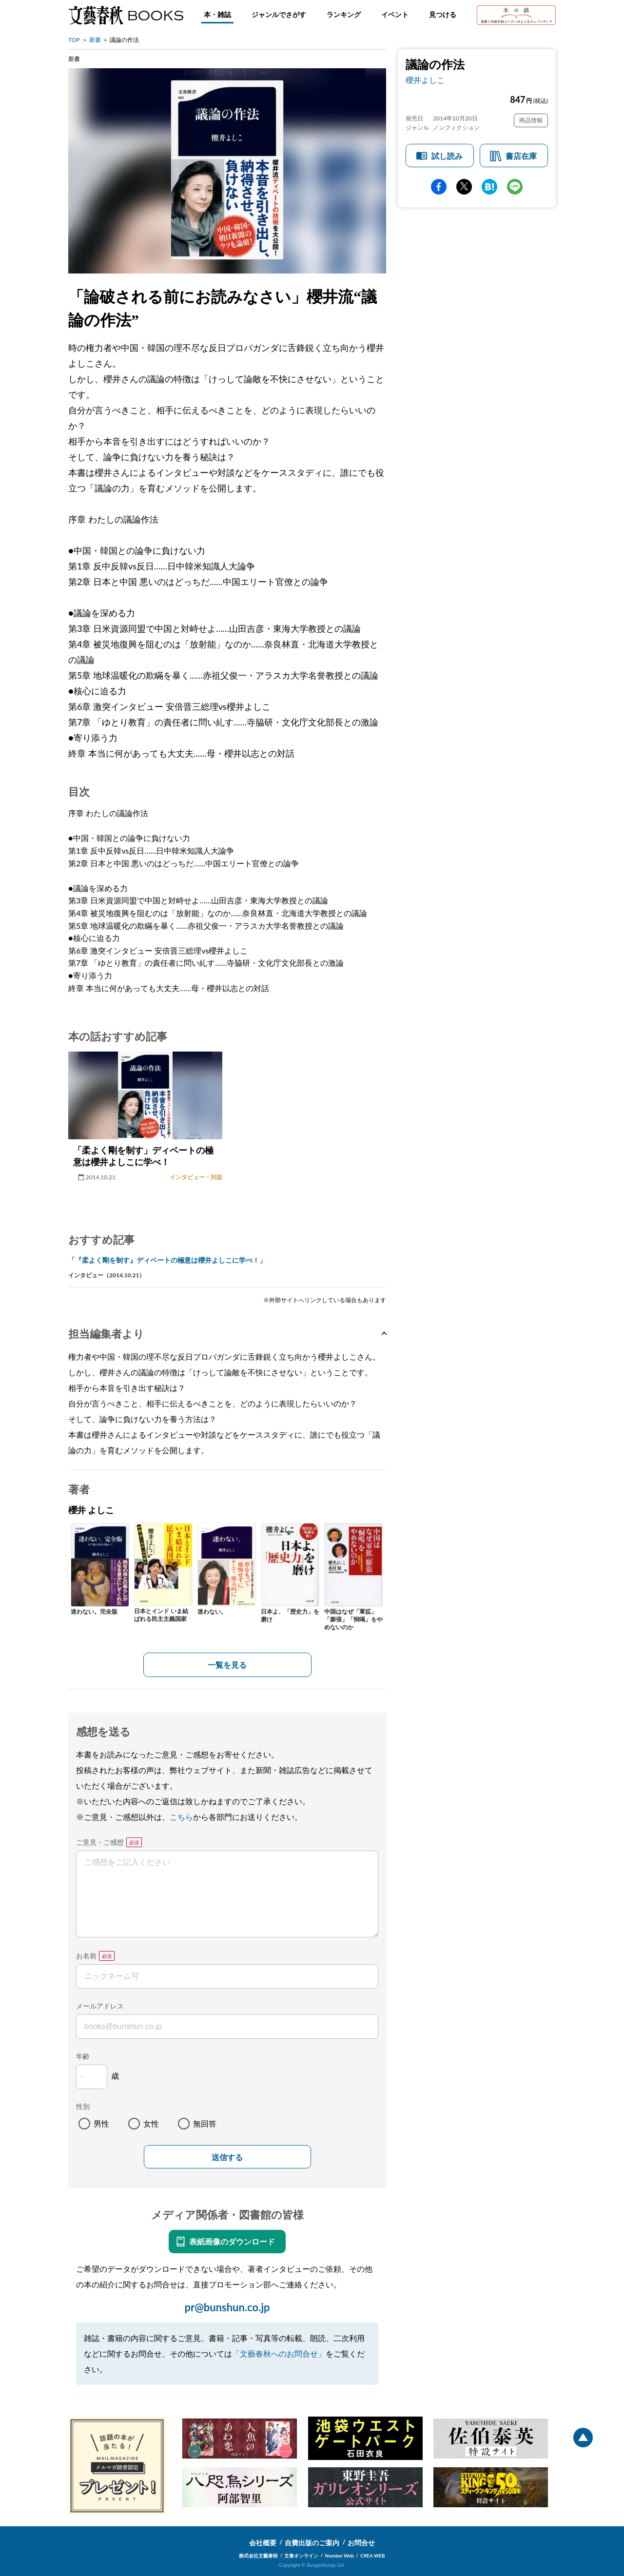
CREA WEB (372, 2555)
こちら (181, 1816)
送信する (227, 2157)
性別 (83, 2106)
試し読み (447, 155)
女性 (151, 2123)
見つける (442, 14)
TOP (74, 39)
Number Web (339, 2555)
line (515, 187)
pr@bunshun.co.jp (227, 2307)
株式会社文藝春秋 (258, 2555)
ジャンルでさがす (279, 14)
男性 (101, 2123)
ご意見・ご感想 (100, 1842)
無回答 (204, 2123)
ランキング (344, 14)
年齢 (83, 2056)
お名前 (86, 1956)
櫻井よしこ (425, 79)
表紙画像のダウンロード (232, 2241)
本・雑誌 (217, 14)
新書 (95, 39)
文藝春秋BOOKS (125, 15)
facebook (439, 187)
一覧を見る (227, 1664)
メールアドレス (100, 2006)
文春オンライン (301, 2555)
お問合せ (361, 2542)
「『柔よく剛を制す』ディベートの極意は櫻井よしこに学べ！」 (167, 1260)
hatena (489, 187)
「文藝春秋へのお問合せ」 (279, 2353)
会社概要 (262, 2542)
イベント (395, 14)
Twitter (464, 187)
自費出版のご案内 (312, 2542)
